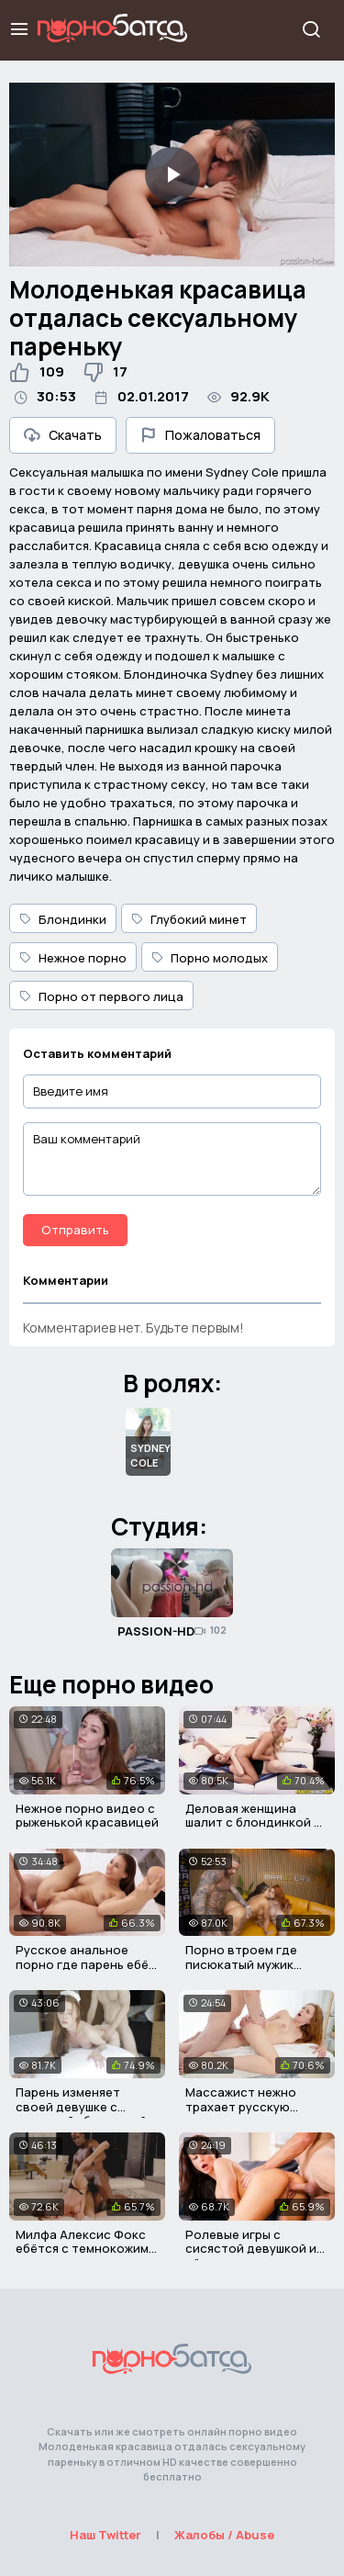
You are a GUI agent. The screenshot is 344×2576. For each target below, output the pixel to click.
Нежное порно (73, 958)
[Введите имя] (172, 1091)
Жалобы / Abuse (224, 2534)
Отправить (75, 1229)
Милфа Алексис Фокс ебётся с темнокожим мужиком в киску (82, 2248)
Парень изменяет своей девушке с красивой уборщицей (81, 2106)
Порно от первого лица (101, 996)
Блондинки (62, 919)
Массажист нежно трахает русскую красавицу (240, 2106)
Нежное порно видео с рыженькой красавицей (87, 1815)
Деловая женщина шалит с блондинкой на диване (256, 1822)
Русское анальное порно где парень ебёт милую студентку (86, 1963)
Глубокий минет (189, 919)
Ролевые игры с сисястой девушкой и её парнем (250, 2248)
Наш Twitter (105, 2534)
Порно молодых (209, 958)
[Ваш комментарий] (172, 1159)
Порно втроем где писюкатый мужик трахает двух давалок (253, 1963)
